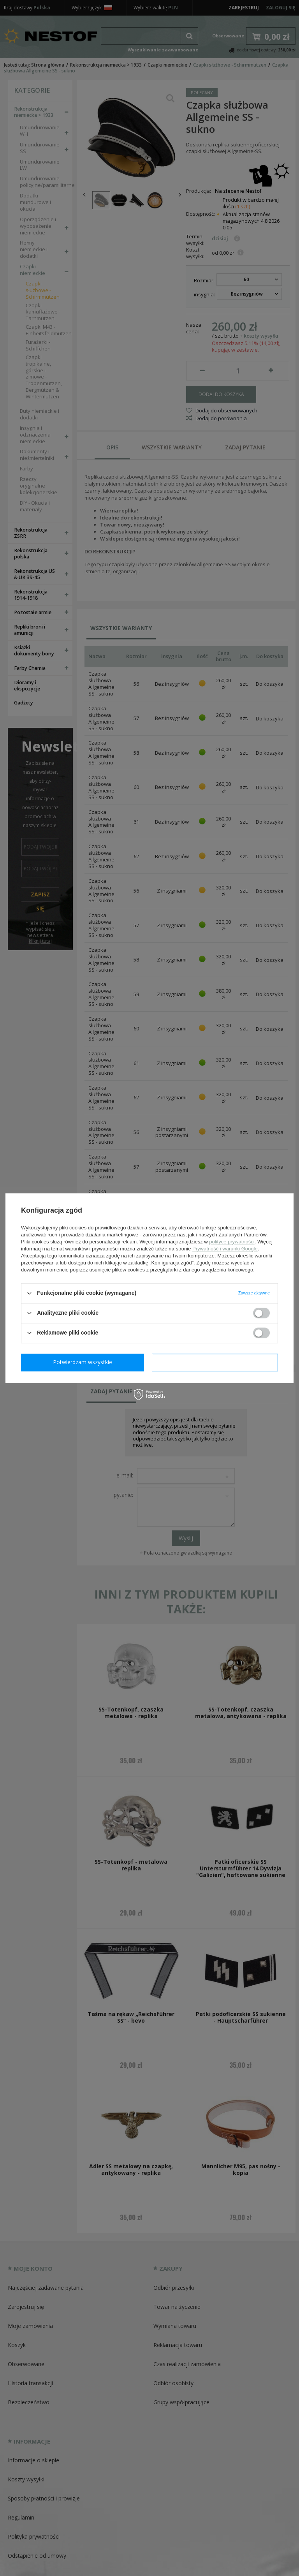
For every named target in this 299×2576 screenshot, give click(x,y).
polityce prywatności (231, 1242)
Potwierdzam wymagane (84, 1362)
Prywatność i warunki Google (225, 1249)
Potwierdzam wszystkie (216, 1362)
